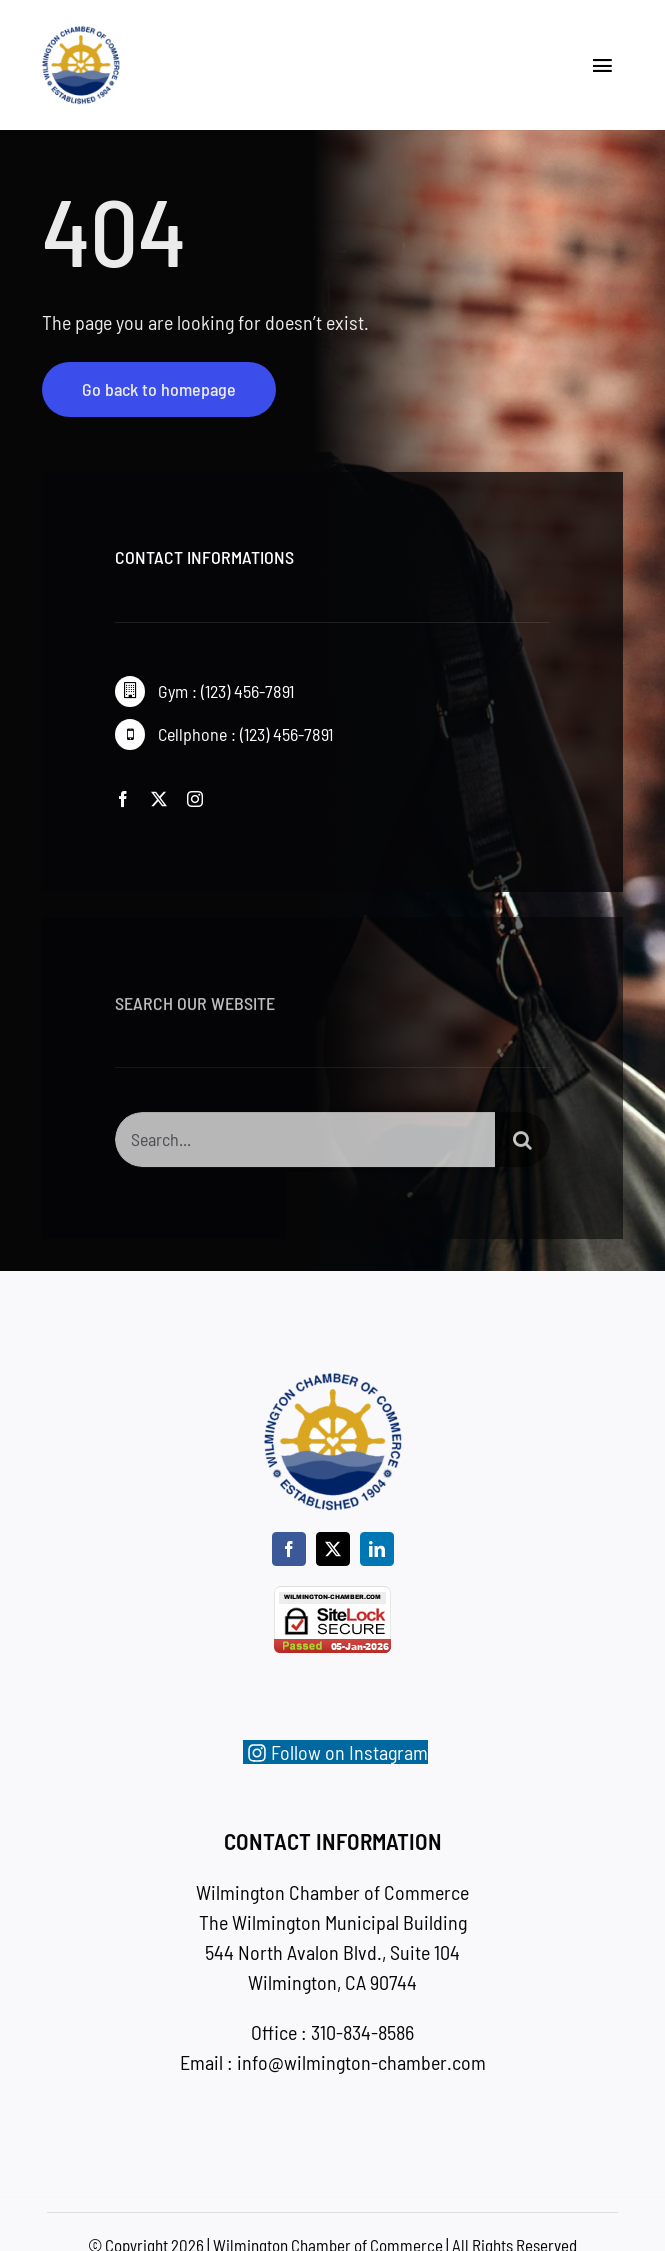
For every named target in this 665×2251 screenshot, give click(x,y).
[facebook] (123, 799)
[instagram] (195, 799)
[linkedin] (377, 1549)
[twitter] (159, 799)
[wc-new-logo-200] (81, 35)
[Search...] (305, 1144)
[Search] (522, 1144)
